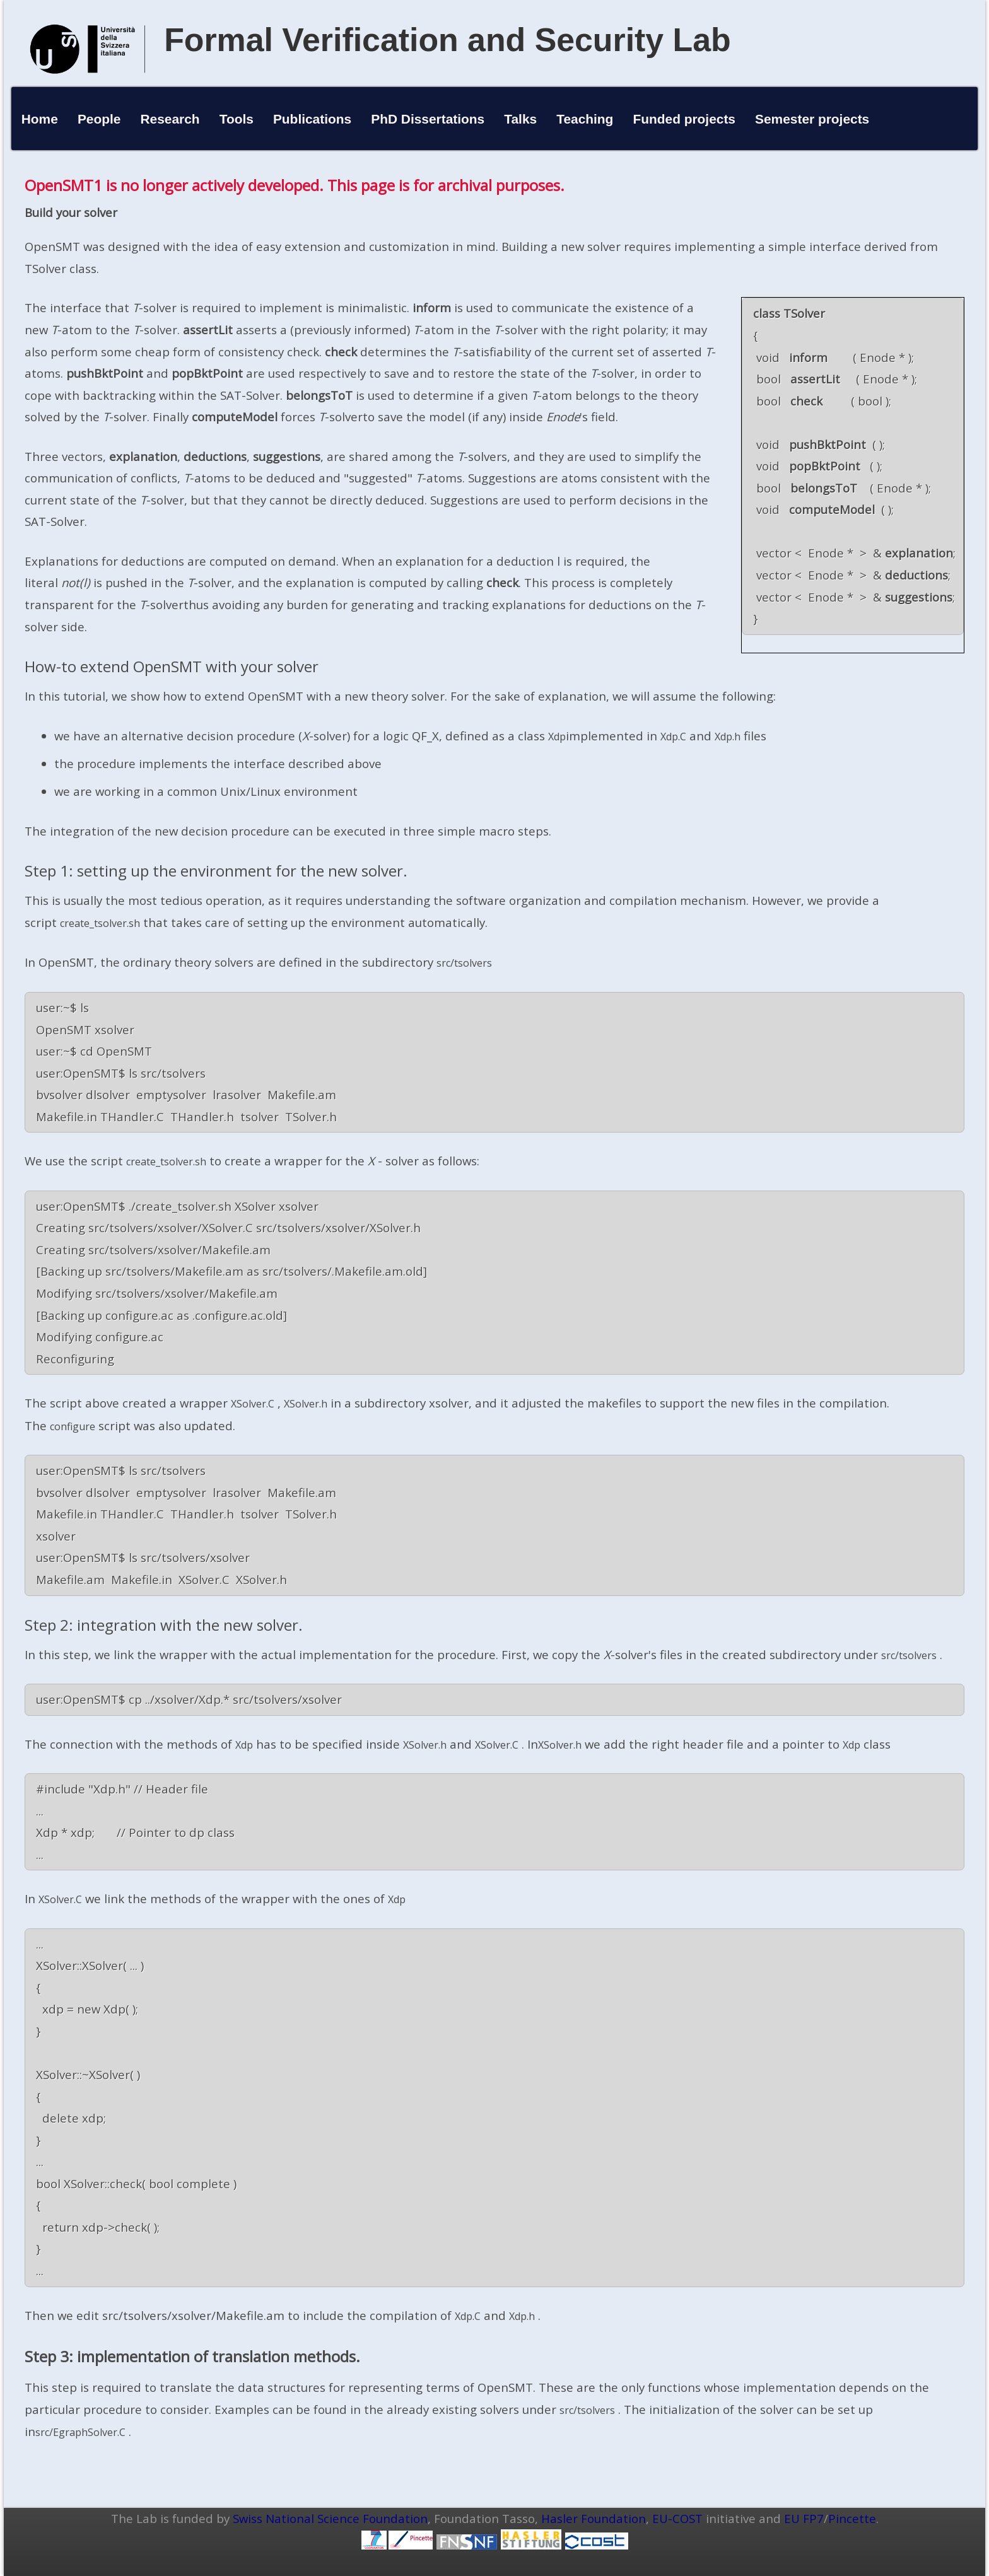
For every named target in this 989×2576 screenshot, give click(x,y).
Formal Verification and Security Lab (447, 39)
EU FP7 (804, 2518)
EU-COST (677, 2518)
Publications (312, 119)
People (99, 119)
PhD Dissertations (427, 119)
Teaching (584, 119)
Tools (236, 119)
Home (39, 119)
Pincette (852, 2518)
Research (170, 119)
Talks (520, 119)
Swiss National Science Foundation (330, 2518)
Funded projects (684, 119)
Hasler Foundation (593, 2518)
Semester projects (812, 119)
